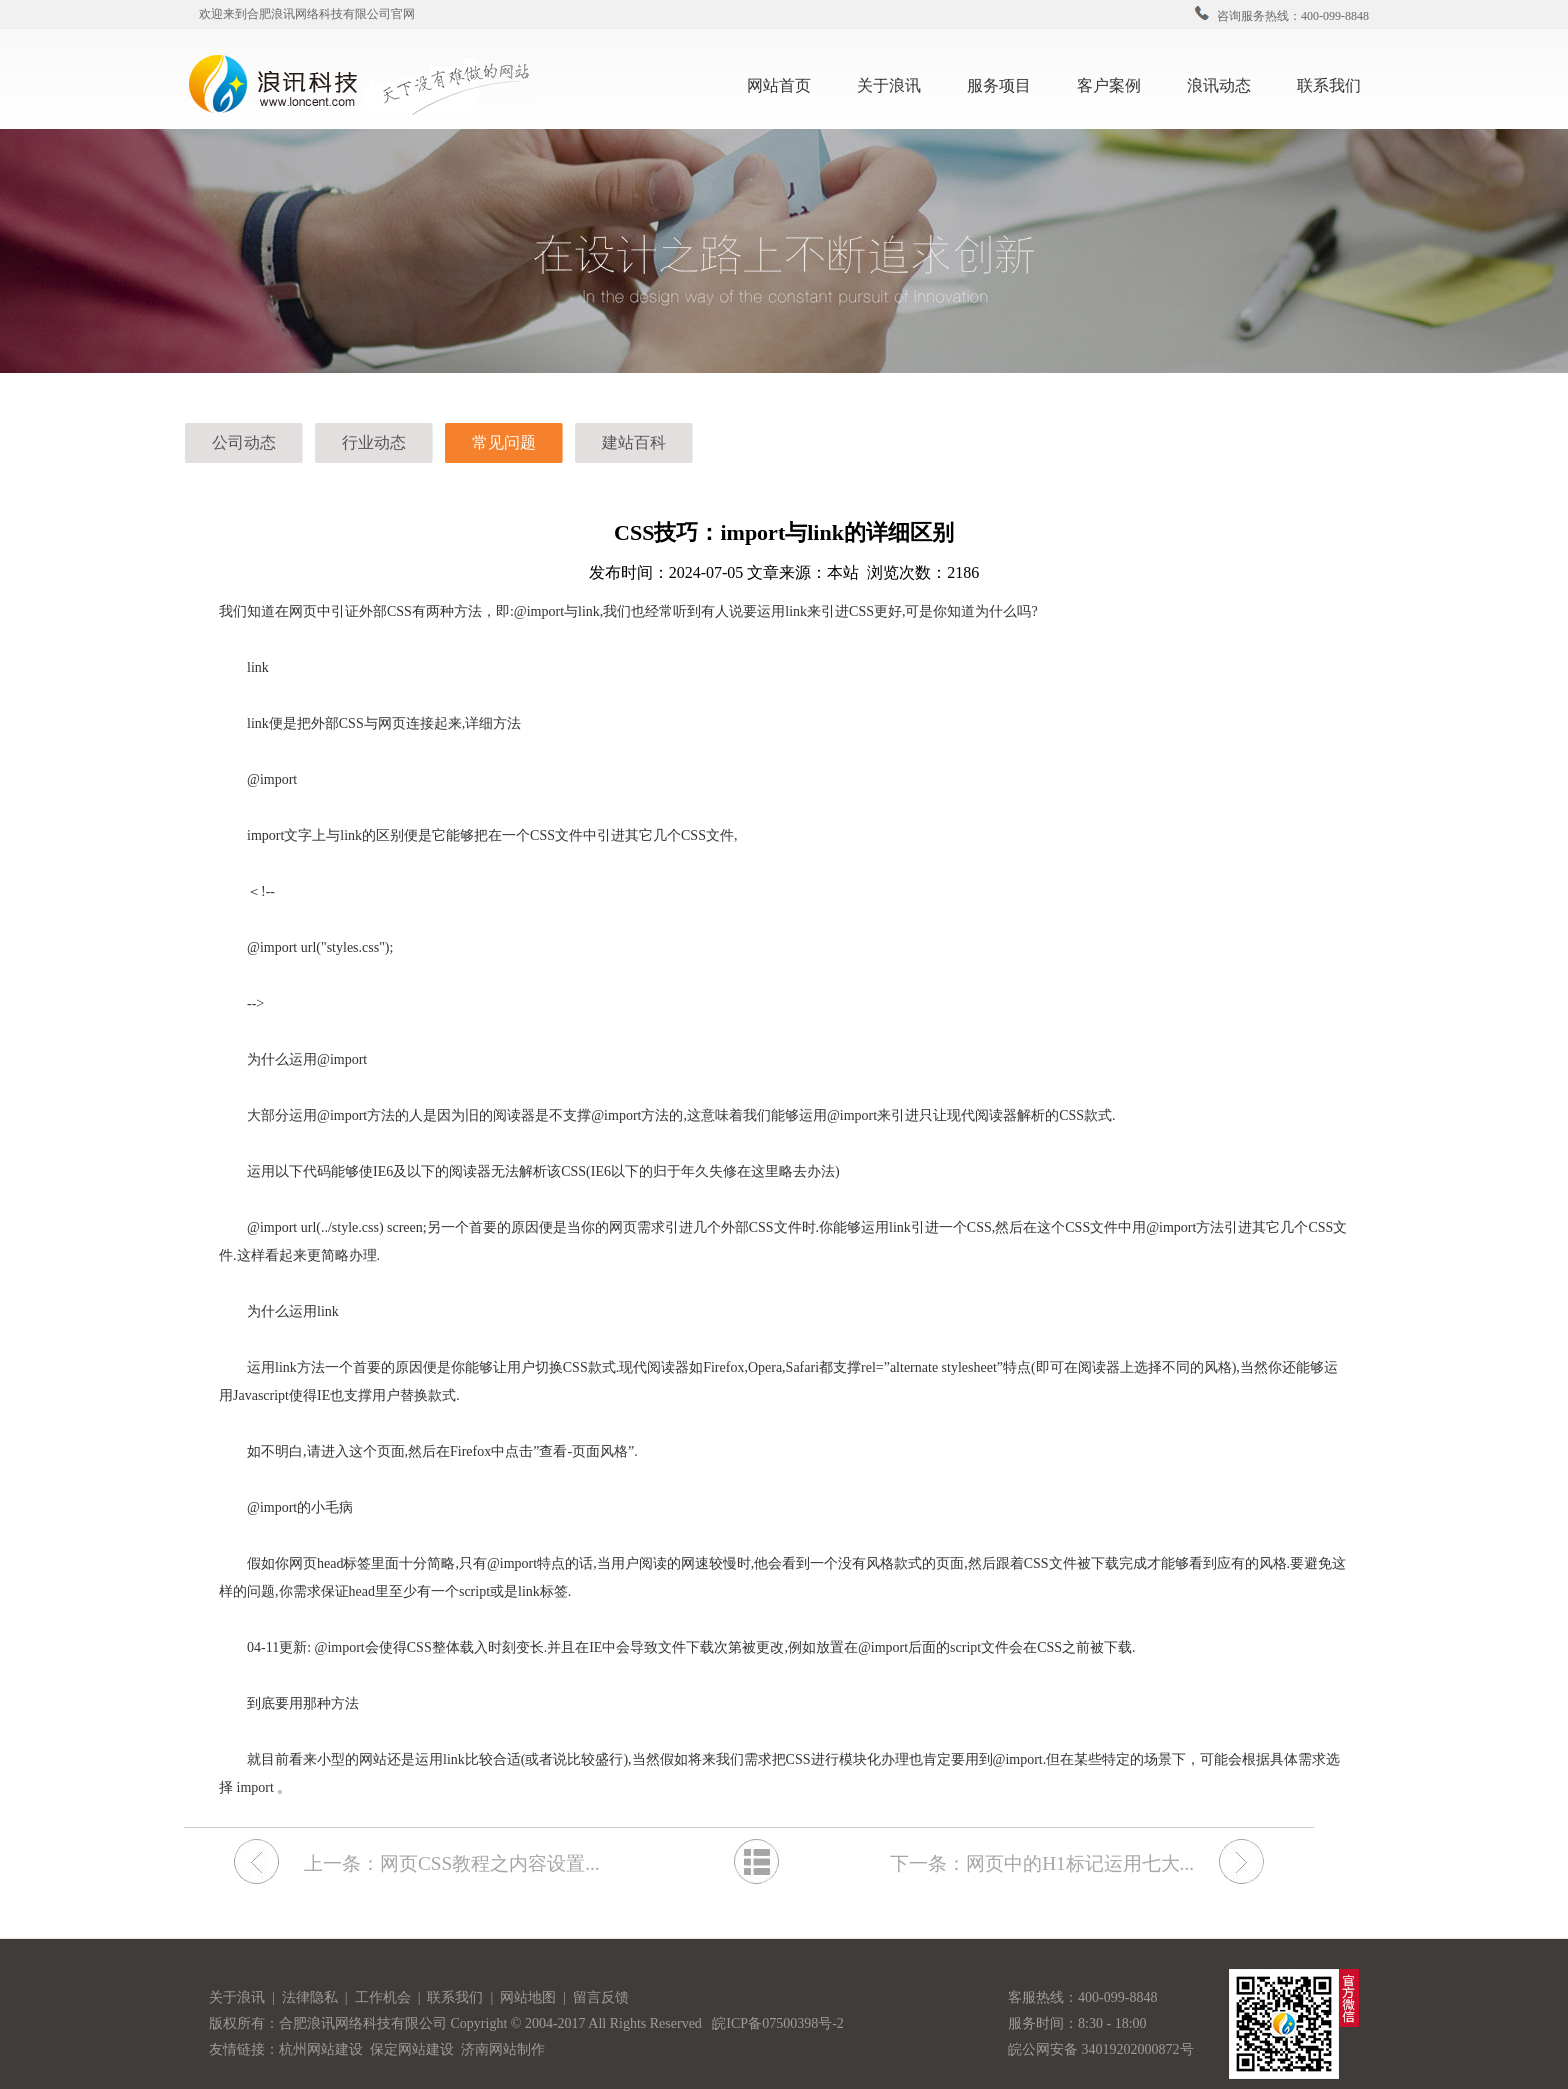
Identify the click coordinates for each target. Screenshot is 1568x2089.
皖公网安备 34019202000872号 (1101, 2049)
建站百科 (634, 442)
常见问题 (504, 442)
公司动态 (244, 442)
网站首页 (779, 85)
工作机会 (386, 1997)
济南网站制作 (503, 2049)
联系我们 (1337, 83)
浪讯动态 (1227, 83)
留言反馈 (601, 1997)
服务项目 (1007, 83)
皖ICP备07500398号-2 (777, 2023)
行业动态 (374, 442)
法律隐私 (311, 1997)
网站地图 (530, 1997)
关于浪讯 (889, 85)
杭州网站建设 (321, 2049)
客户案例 (1117, 83)
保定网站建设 (412, 2049)
